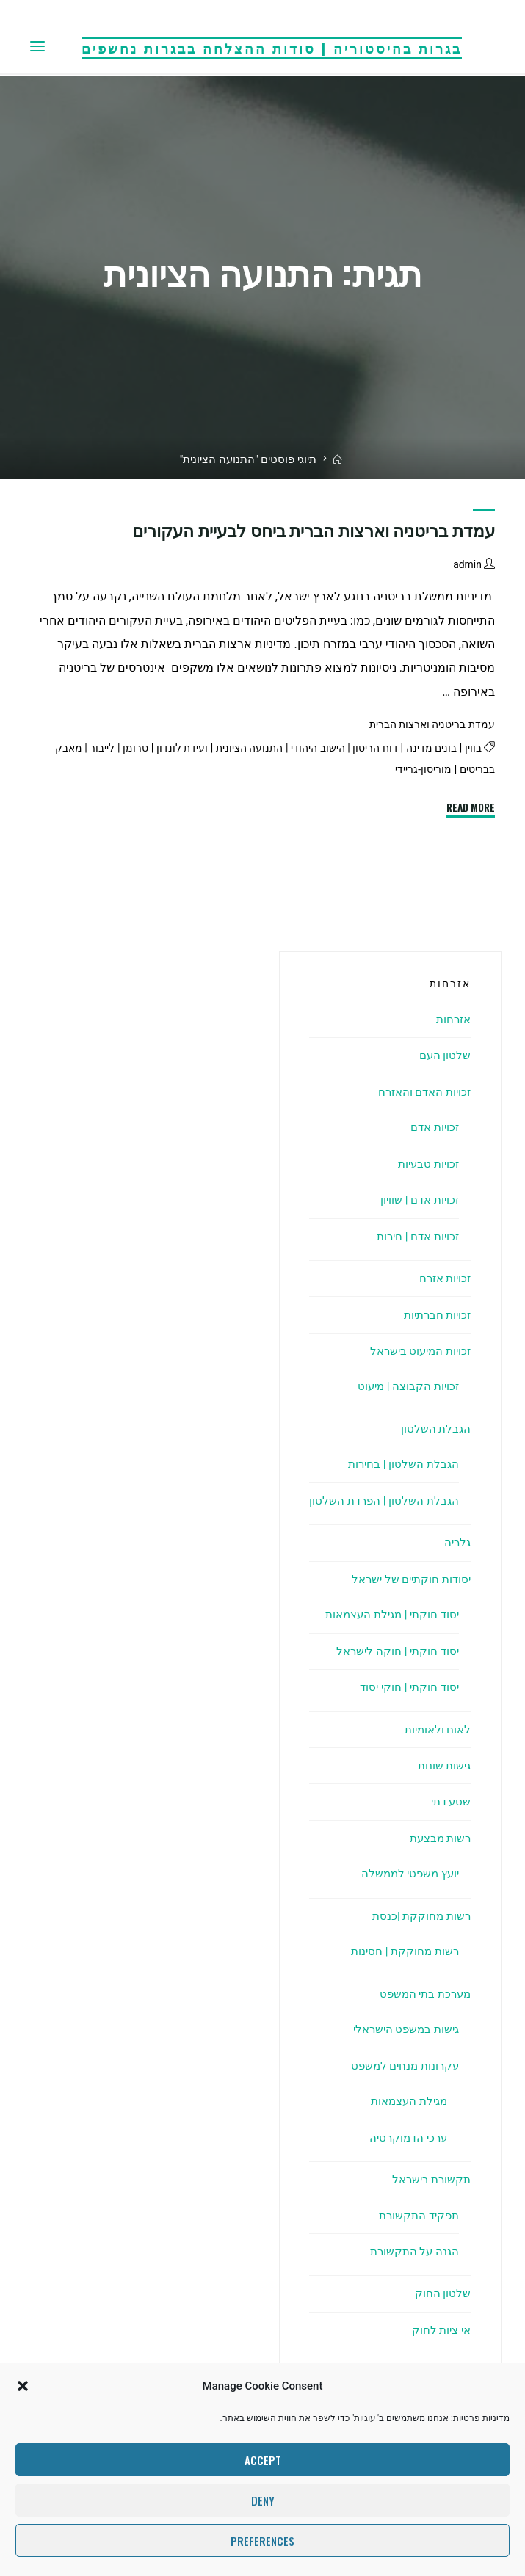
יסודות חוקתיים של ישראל (407, 1579)
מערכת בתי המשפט (422, 1994)
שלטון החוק (442, 2293)
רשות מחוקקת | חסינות (402, 1951)
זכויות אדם (432, 1127)
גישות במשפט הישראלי (402, 2029)
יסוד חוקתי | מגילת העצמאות (387, 1614)
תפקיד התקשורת (416, 2215)
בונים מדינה (429, 749)
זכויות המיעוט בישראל (417, 1351)
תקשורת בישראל (429, 2179)
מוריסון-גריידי (387, 770)
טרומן (119, 749)
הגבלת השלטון (435, 1429)
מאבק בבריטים (459, 770)
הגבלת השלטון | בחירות (401, 1464)
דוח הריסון (371, 749)
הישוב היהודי (310, 749)
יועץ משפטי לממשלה (407, 1873)
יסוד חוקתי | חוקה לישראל (394, 1651)
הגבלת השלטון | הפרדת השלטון (381, 1500)
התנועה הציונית (238, 749)
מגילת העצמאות (405, 2101)
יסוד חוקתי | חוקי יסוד (406, 1687)
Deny (263, 2500)
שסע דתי (449, 1801)
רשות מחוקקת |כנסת (419, 1916)
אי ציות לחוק (439, 2330)
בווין (472, 749)
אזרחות (452, 1019)
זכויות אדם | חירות (414, 1236)
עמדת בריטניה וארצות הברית (428, 724)
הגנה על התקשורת (412, 2251)
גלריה (456, 1542)
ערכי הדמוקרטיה (405, 2137)
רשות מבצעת (438, 1838)
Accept (263, 2460)
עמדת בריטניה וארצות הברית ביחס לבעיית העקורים (313, 531)
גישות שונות (442, 1765)
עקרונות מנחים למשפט (401, 2066)
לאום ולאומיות (435, 1729)
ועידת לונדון (168, 749)
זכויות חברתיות (434, 1315)
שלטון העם (444, 1055)
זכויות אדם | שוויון (416, 1200)
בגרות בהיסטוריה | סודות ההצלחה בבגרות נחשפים (272, 47)
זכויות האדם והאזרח (421, 1092)
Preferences (262, 2541)
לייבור (85, 749)
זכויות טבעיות (426, 1164)
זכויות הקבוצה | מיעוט (405, 1386)
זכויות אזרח (442, 1278)
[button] (22, 2386)
